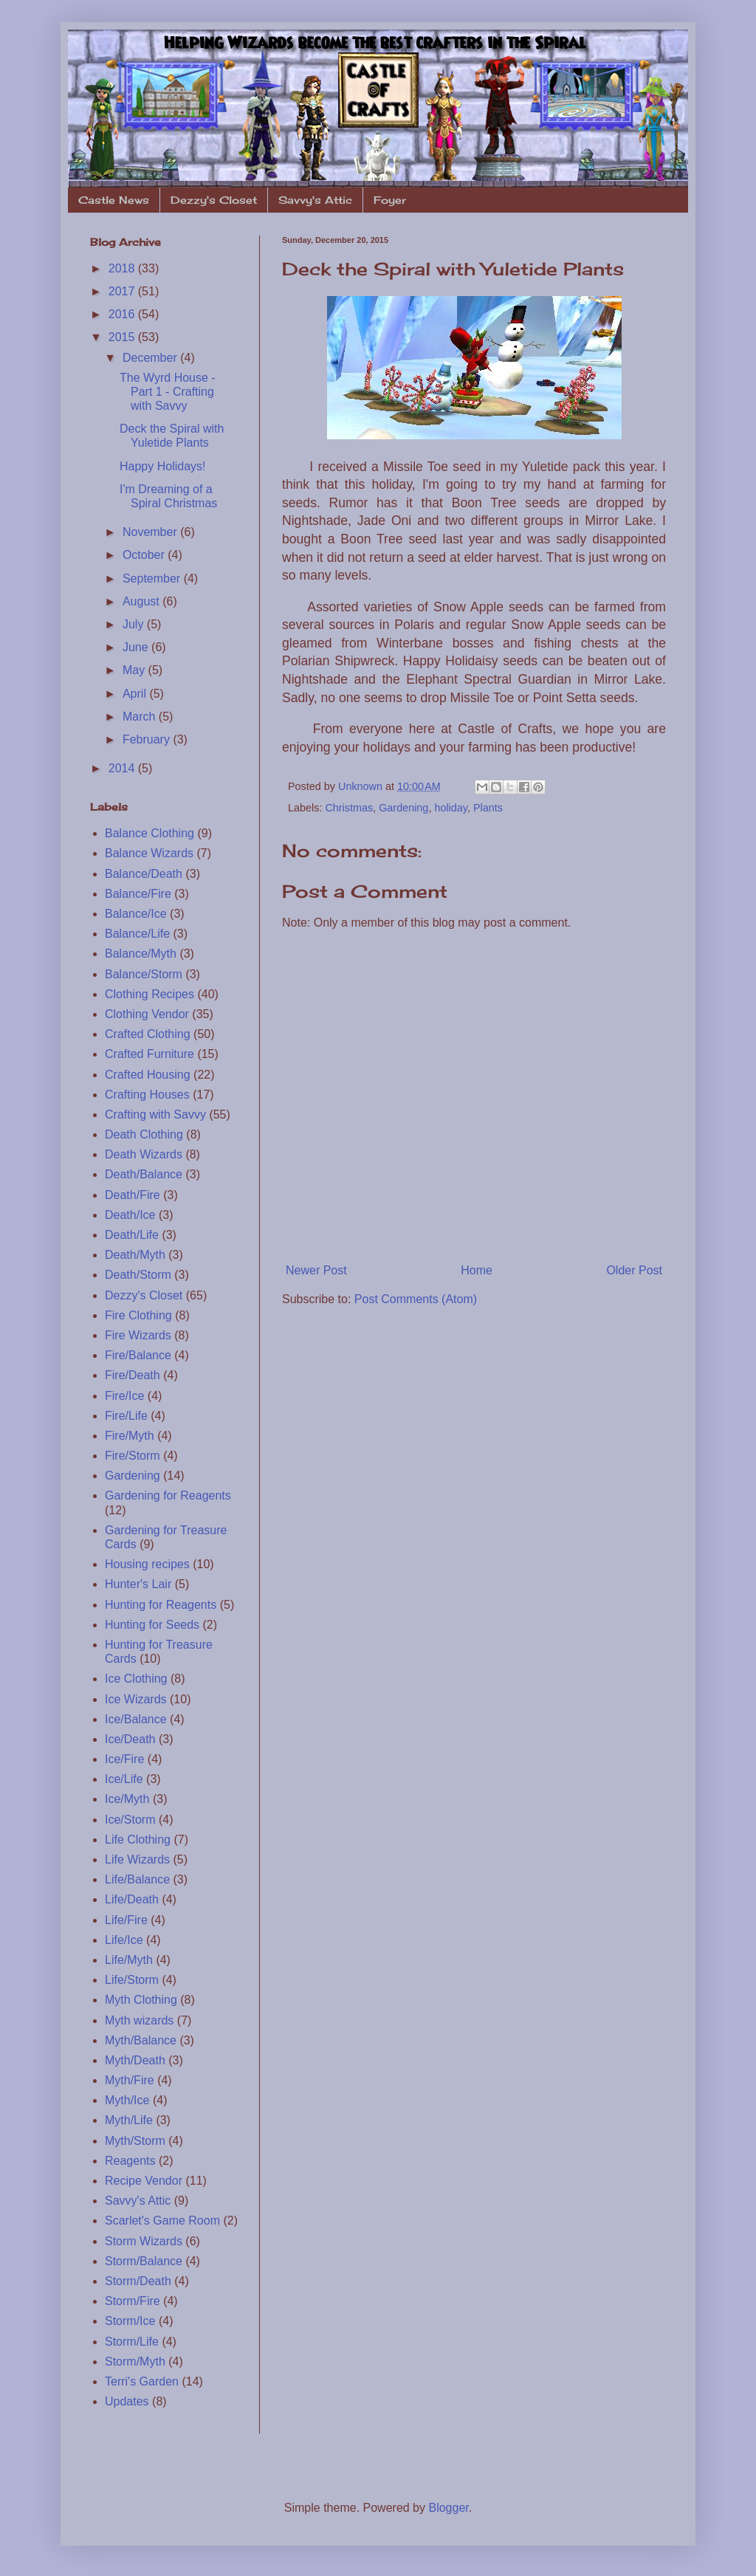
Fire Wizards (138, 1335)
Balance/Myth (140, 953)
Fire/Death (132, 1375)
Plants (488, 808)
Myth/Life (129, 2120)
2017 (123, 291)
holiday (450, 808)
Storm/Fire (132, 2301)
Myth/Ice (127, 2100)
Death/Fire (132, 1195)
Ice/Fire (124, 1759)
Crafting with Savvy (155, 1114)
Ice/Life (124, 1779)
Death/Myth (135, 1254)
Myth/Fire (129, 2080)
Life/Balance (137, 1879)
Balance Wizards (149, 853)
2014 (123, 768)
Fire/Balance (138, 1355)
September (153, 578)
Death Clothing (144, 1134)
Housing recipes (147, 1564)
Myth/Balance (140, 2040)
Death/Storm (138, 1274)
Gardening (403, 808)
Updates (127, 2401)
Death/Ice (130, 1215)
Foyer (390, 199)
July (135, 624)
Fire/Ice (124, 1396)
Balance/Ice (136, 913)
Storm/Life (132, 2341)
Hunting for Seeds (152, 1624)
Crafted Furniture (149, 1054)
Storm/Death (138, 2281)
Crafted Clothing (147, 1034)
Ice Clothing (136, 1678)
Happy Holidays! (163, 466)
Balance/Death (143, 874)
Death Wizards (143, 1154)
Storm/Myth (135, 2361)
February (148, 739)
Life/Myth (129, 1960)
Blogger (448, 2507)
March (141, 716)
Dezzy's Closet (214, 199)
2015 (123, 337)
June (137, 647)
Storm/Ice (130, 2321)
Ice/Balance (136, 1719)
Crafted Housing (147, 1074)
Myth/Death (135, 2060)
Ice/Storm (130, 1819)
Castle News (113, 199)
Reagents (130, 2160)
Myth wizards (139, 2020)
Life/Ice (124, 1940)
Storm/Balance (143, 2261)
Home (476, 1270)
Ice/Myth (127, 1799)
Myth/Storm (135, 2140)
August (142, 601)
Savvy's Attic (315, 199)
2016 (123, 314)
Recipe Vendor (143, 2180)
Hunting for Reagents (160, 1604)
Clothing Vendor (147, 1014)
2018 (123, 268)
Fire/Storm (132, 1455)
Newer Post (316, 1270)
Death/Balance (143, 1174)
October (145, 555)
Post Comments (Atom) (415, 1299)
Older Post (634, 1270)
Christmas (349, 808)
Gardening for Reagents (168, 1495)
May (135, 670)
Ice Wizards (136, 1699)
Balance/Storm (143, 974)
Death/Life (132, 1235)
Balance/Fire (138, 893)
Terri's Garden (142, 2381)
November (151, 532)
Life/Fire (126, 1920)
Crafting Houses (147, 1094)
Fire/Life (126, 1415)
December (151, 357)
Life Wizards (137, 1859)
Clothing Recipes (149, 994)
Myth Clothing (141, 1999)
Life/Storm (132, 1980)
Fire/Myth (129, 1435)
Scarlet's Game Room (162, 2220)
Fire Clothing (138, 1315)
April (136, 693)
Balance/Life (137, 933)
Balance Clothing (149, 833)
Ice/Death (130, 1739)
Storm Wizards (143, 2241)
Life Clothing (138, 1839)
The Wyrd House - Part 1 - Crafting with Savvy (168, 391)
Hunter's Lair (138, 1584)
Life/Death (132, 1899)
